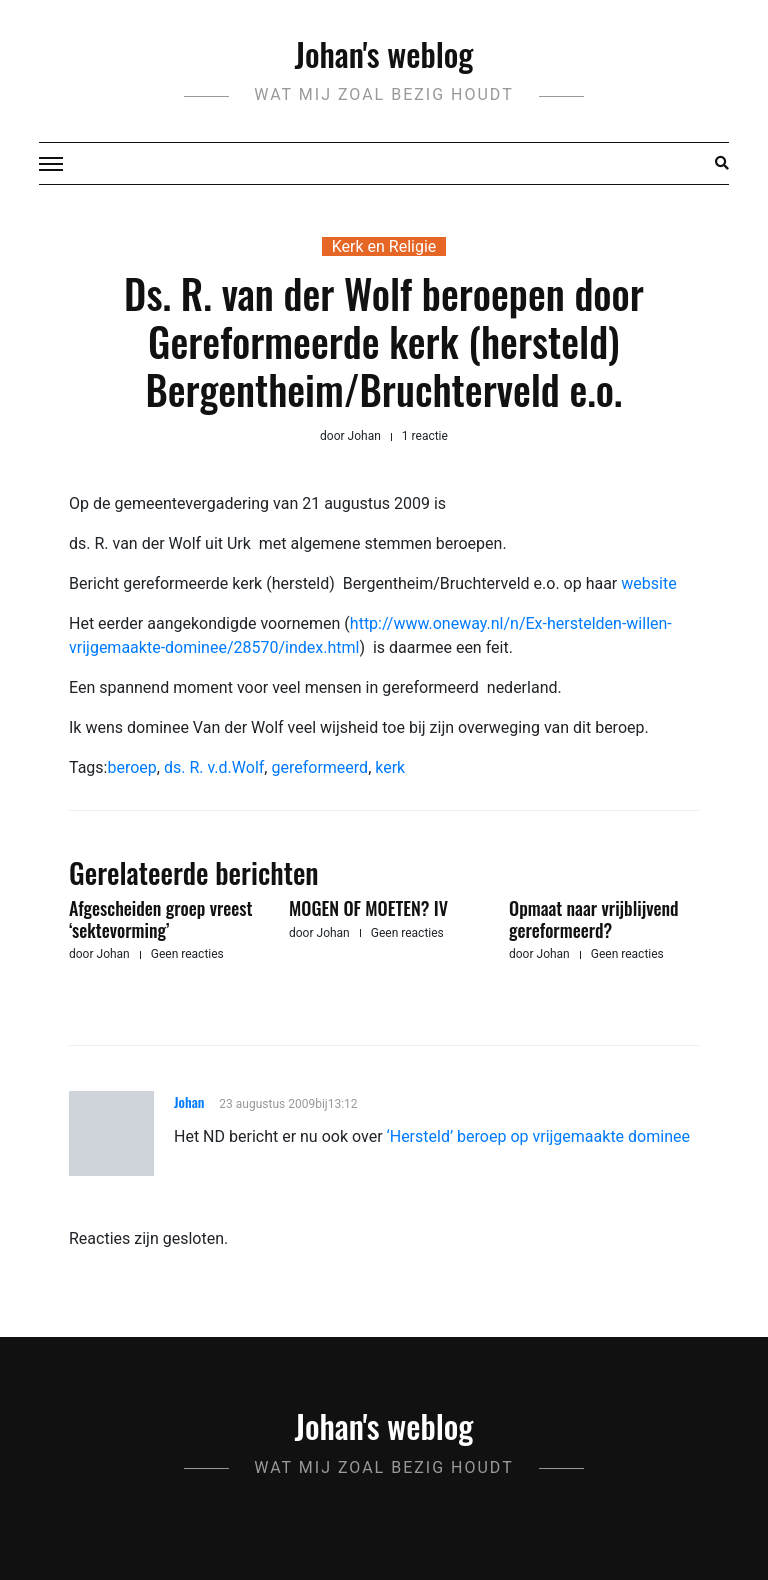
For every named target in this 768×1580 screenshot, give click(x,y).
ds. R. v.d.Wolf (214, 767)
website (648, 583)
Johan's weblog (384, 53)
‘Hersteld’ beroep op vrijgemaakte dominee (538, 1136)
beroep (131, 767)
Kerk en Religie (384, 246)
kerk (390, 767)
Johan (189, 1101)
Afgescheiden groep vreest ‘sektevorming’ (161, 919)
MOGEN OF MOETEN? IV (368, 908)
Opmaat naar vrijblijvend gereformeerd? (594, 919)
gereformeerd (319, 767)
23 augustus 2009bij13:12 (288, 1104)
